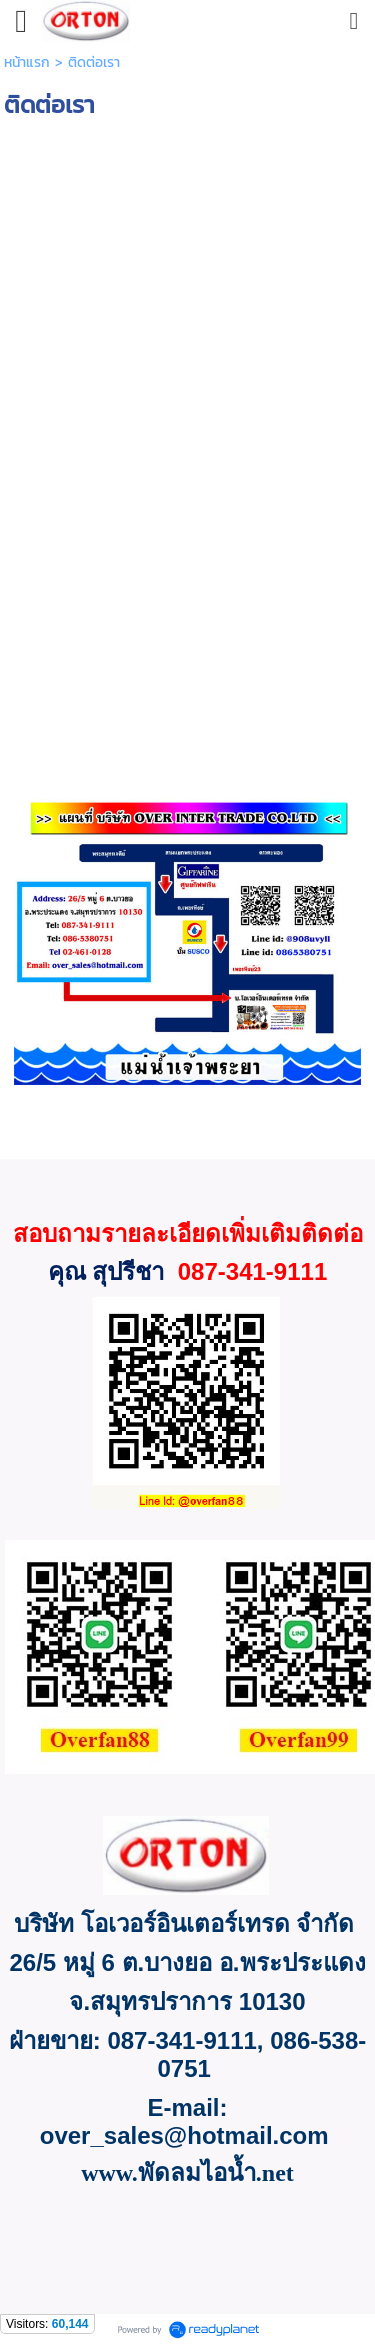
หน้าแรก (27, 62)
